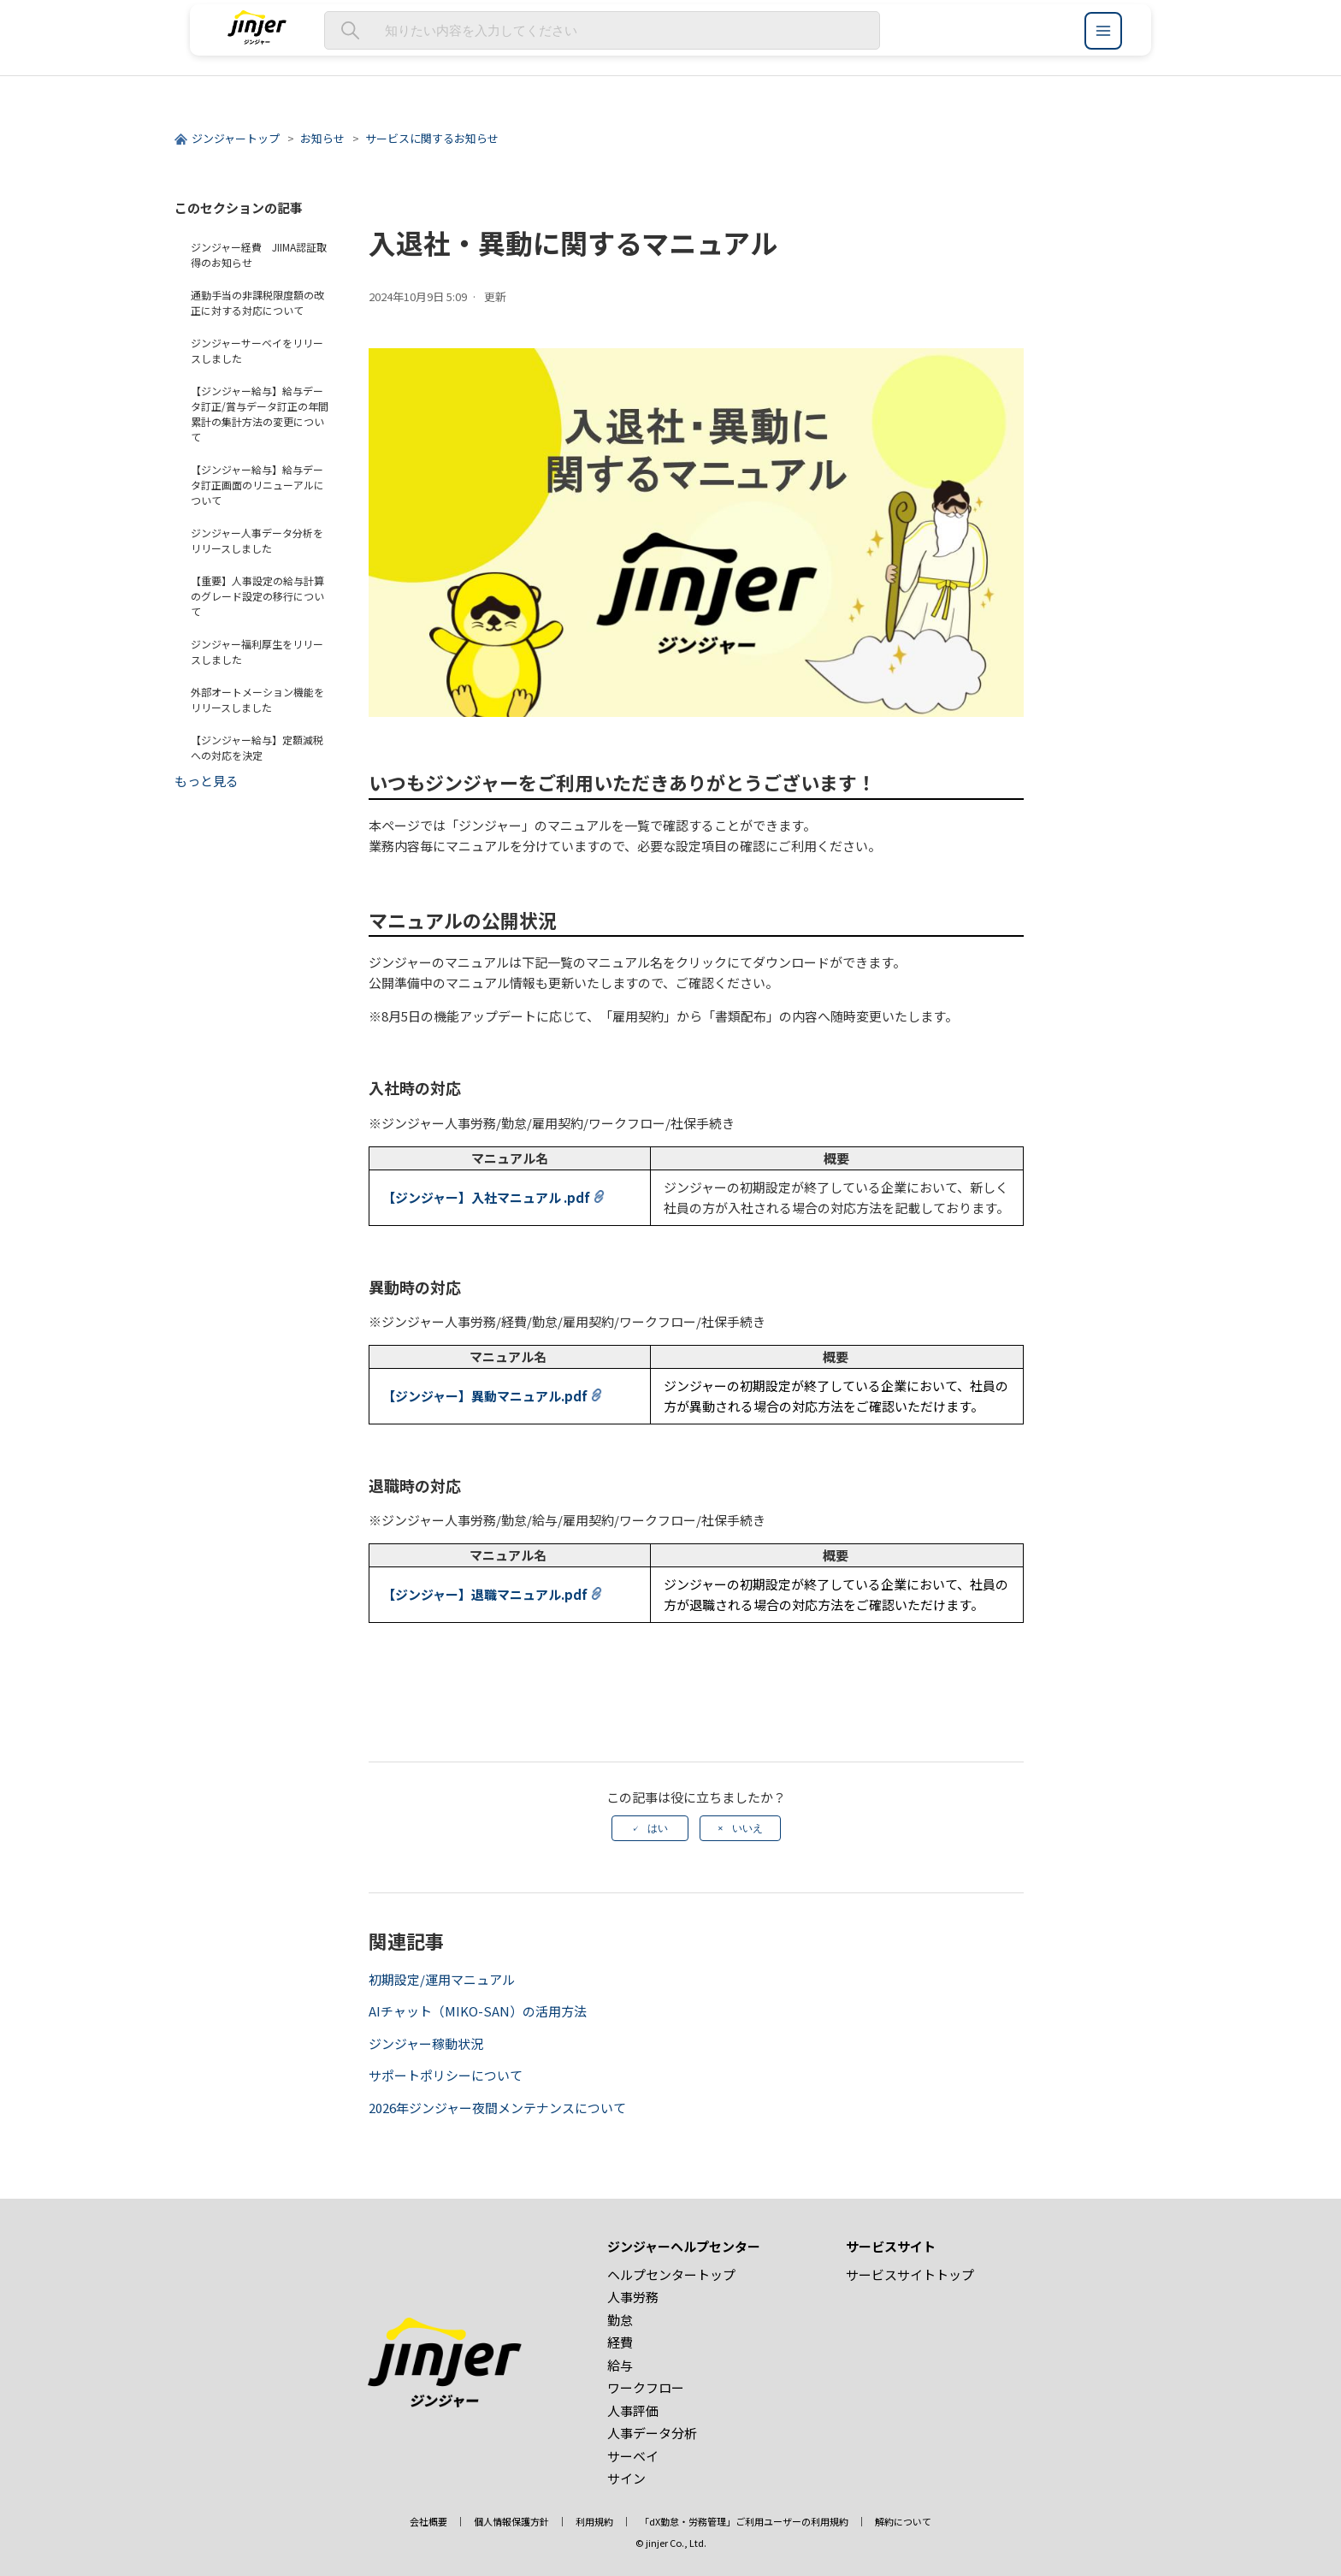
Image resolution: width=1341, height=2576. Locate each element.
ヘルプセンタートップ (671, 2274)
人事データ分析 (652, 2433)
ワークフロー (645, 2387)
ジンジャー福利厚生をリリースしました (257, 651)
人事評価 (633, 2410)
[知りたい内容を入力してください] (602, 30)
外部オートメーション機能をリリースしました (257, 699)
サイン (626, 2478)
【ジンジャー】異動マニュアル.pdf (485, 1396)
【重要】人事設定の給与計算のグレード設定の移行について (257, 596)
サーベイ (633, 2456)
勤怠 (620, 2320)
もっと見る (206, 781)
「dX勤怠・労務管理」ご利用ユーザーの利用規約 (744, 2521)
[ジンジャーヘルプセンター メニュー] (1103, 31)
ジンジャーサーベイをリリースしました (257, 350)
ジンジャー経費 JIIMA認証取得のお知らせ (259, 254)
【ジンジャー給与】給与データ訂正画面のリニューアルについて (257, 484)
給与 (620, 2365)
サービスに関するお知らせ (432, 138)
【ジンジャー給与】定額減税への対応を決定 (257, 747)
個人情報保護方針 (511, 2521)
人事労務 (633, 2297)
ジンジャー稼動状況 (426, 2043)
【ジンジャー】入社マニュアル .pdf (486, 1197)
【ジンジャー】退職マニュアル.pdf (485, 1594)
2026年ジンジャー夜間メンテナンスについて (497, 2108)
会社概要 (428, 2521)
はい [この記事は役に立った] (657, 1828)
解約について (903, 2521)
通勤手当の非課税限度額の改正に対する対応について (257, 302)
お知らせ (322, 138)
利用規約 (594, 2521)
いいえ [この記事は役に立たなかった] (747, 1828)
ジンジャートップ (236, 138)
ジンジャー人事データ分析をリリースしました (257, 540)
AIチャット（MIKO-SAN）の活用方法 (478, 2011)
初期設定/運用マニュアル (442, 1979)
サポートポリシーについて (446, 2075)
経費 (620, 2342)
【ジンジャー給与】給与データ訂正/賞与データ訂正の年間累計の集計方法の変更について (259, 413)
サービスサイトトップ (910, 2274)
